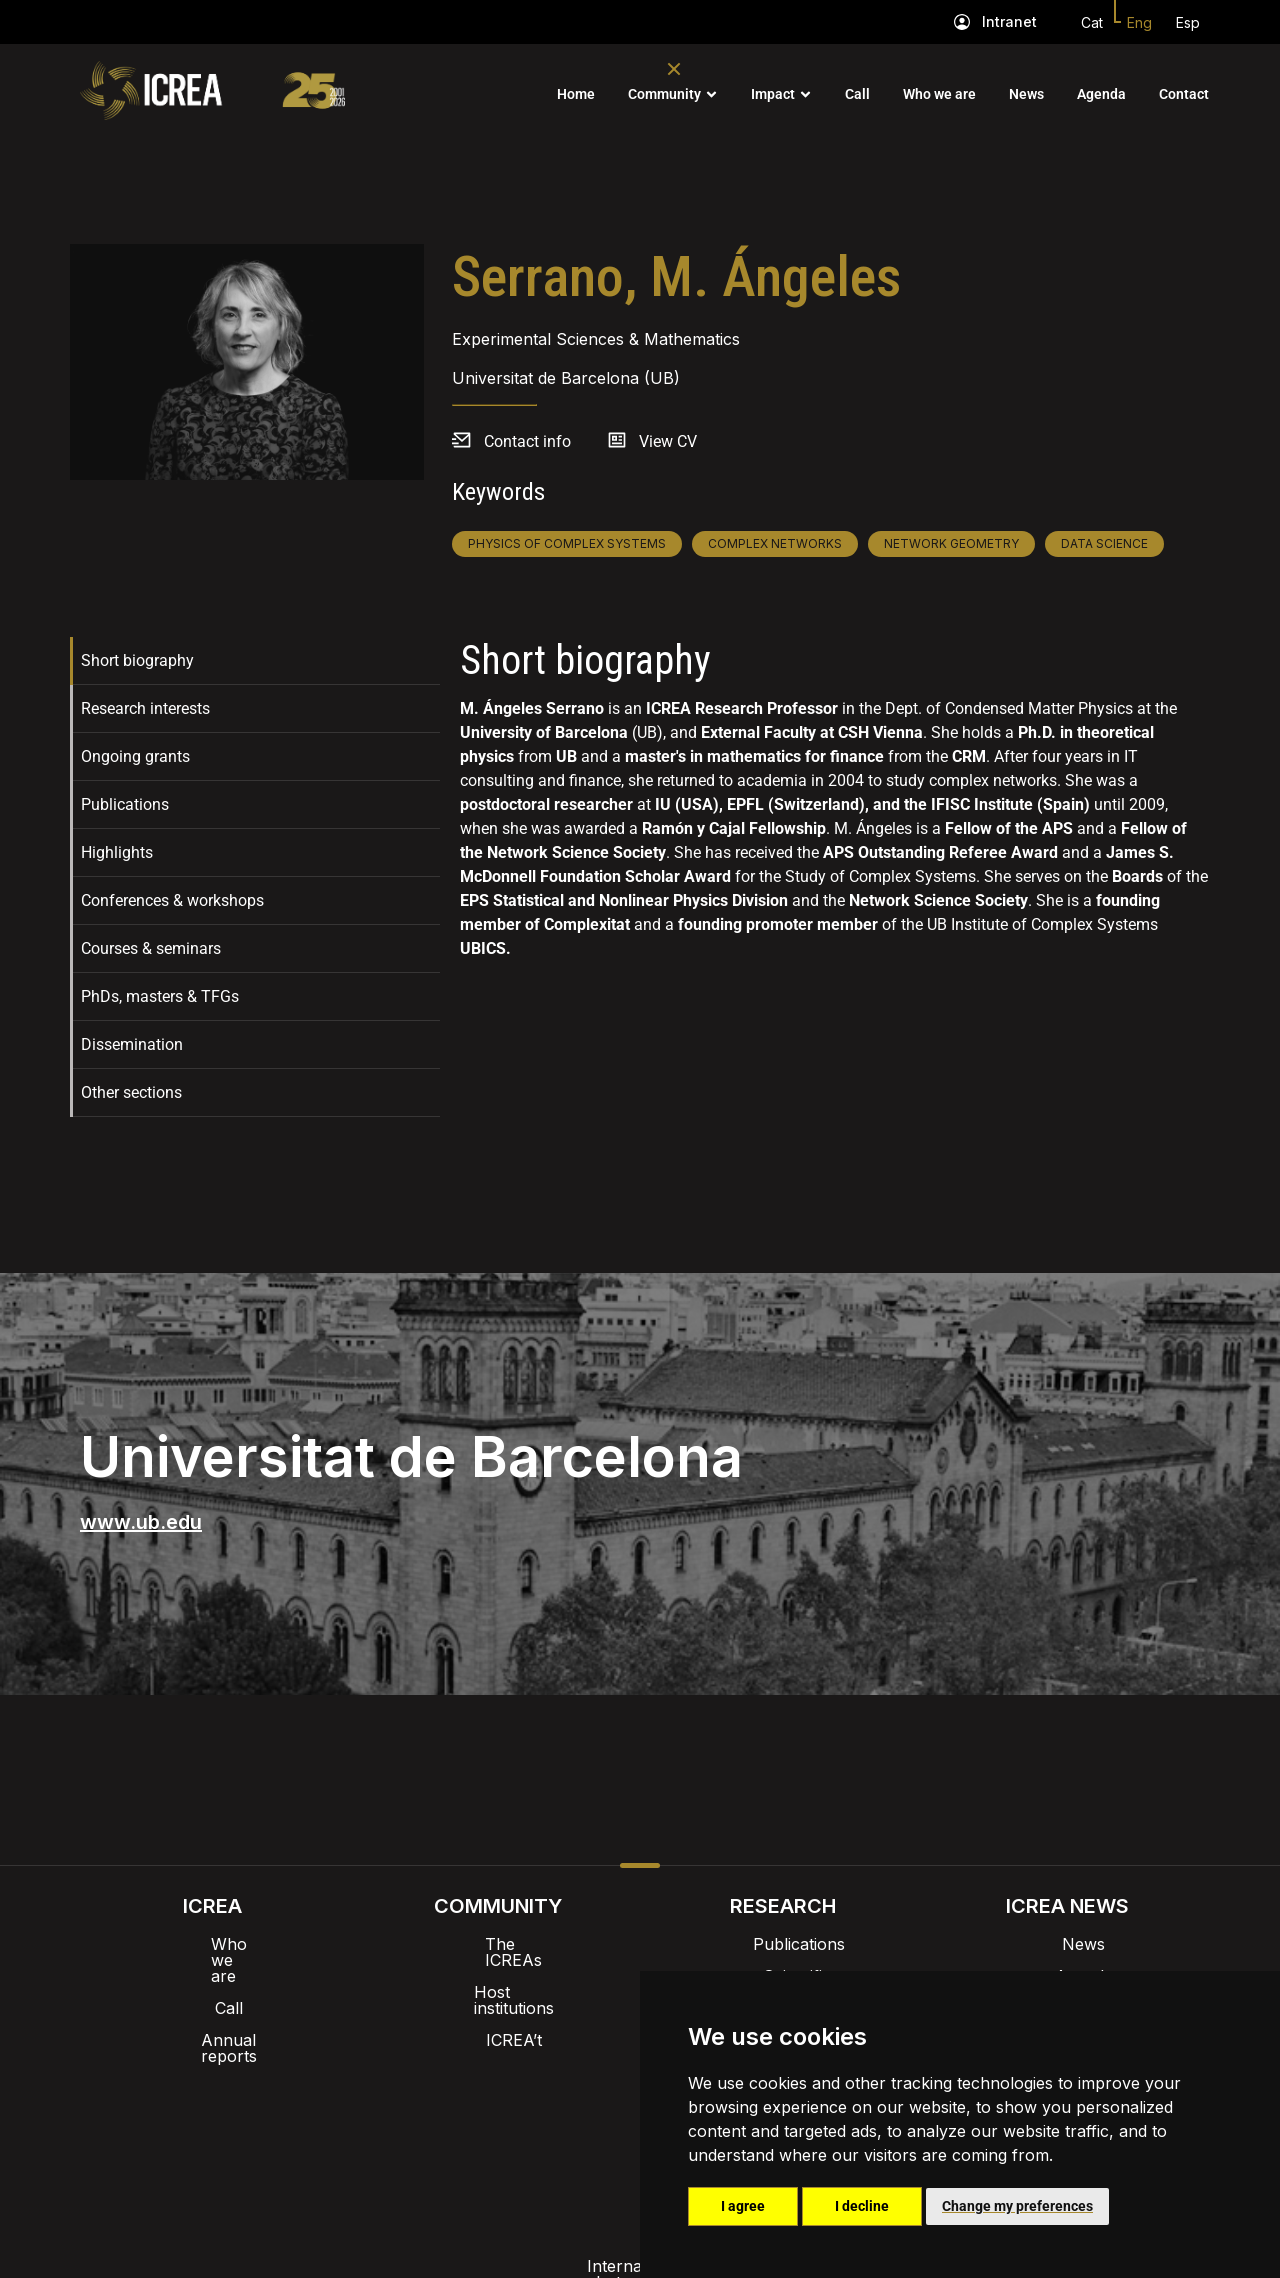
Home (576, 94)
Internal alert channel (373, 2122)
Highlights (117, 852)
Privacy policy (540, 2122)
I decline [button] (862, 2206)
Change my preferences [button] (1017, 2206)
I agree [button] (743, 2206)
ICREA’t (498, 2008)
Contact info (527, 441)
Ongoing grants (135, 756)
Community (664, 94)
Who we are (939, 94)
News (1026, 94)
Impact (773, 94)
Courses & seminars (151, 948)
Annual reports (213, 2008)
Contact (1184, 94)
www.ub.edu (141, 1522)
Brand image (571, 2070)
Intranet (1009, 21)
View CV (668, 441)
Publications (125, 804)
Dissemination (132, 1044)
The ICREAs (498, 1944)
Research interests (145, 708)
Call (857, 94)
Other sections (131, 1092)
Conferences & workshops (172, 900)
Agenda (1101, 94)
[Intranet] (962, 22)
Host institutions (497, 1976)
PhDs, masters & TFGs (160, 996)
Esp (1188, 22)
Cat (1092, 22)
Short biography (137, 660)
